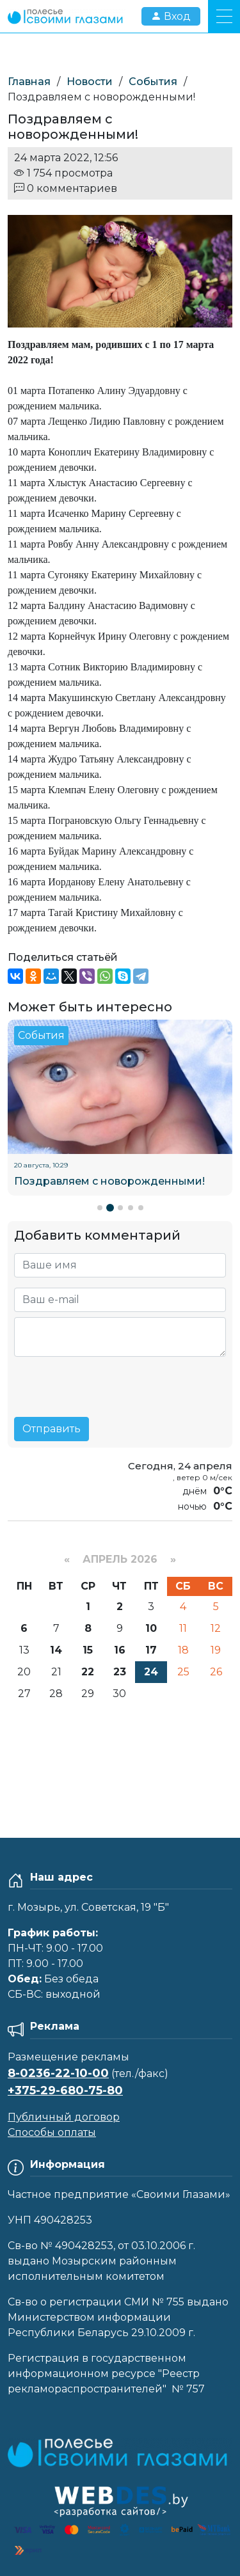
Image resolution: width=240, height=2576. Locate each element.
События (153, 81)
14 (56, 1650)
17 (151, 1650)
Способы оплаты (52, 2132)
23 (119, 1672)
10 (151, 1628)
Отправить (51, 1429)
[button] (99, 1207)
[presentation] (111, 1382)
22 (87, 1672)
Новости (90, 81)
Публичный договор (64, 2117)
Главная (29, 81)
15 (88, 1650)
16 (119, 1650)
